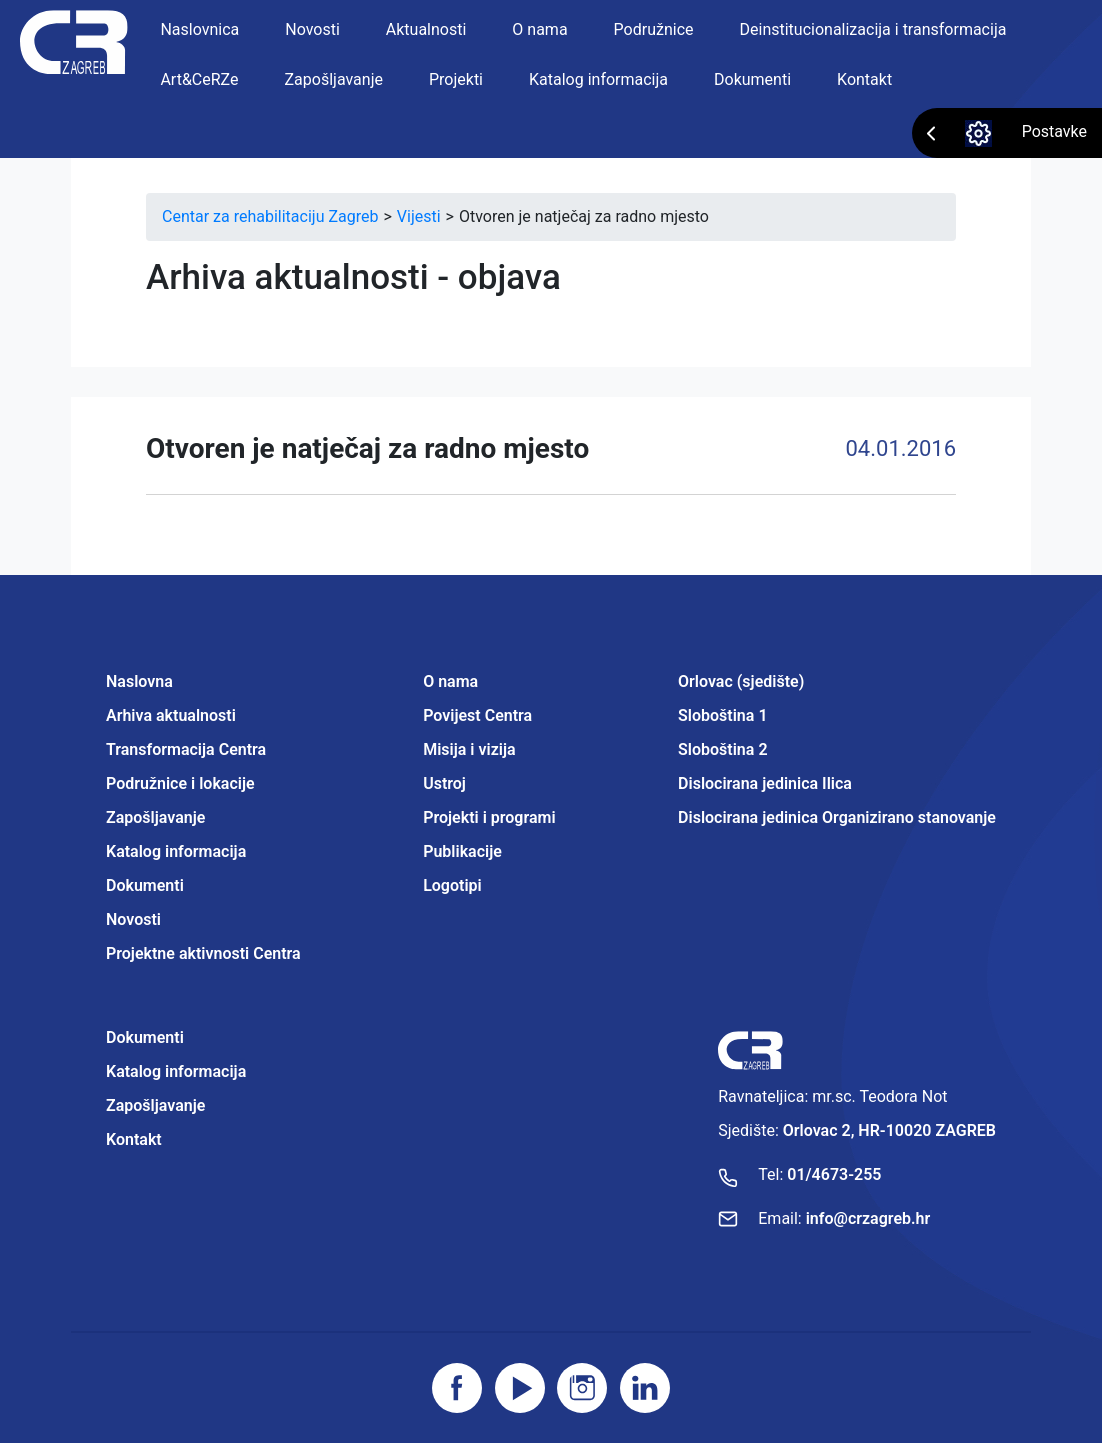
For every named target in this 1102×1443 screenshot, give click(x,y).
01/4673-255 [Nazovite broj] (834, 1174)
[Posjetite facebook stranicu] (457, 1388)
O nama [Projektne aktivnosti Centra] (450, 681)
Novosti (312, 29)
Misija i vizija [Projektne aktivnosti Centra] (469, 749)
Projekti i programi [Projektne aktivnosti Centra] (489, 817)
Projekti (456, 79)
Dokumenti (752, 79)
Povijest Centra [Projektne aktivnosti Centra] (477, 715)
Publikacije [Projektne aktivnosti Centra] (462, 851)
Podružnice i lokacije (180, 783)
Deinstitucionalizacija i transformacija (873, 29)
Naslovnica (199, 29)
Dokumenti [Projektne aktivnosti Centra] (145, 1037)
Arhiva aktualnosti (171, 715)
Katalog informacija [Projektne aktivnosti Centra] (176, 1071)
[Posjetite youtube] (520, 1388)
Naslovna (139, 681)
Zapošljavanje (334, 79)
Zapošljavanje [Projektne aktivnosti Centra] (155, 1105)
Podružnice (654, 29)
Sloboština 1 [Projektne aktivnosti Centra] (722, 715)
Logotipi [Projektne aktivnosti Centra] (452, 885)
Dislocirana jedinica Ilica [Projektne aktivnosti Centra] (765, 783)
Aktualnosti (426, 29)
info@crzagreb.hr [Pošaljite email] (868, 1218)
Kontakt (864, 79)
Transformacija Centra (186, 749)
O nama (539, 29)
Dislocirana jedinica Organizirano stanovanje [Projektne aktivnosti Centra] (837, 817)
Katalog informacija (598, 79)
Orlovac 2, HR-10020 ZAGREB (889, 1130)
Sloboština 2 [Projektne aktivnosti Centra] (722, 749)
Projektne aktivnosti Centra (203, 953)
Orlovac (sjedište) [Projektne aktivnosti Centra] (741, 681)
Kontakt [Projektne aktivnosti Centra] (134, 1139)
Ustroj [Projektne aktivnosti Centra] (444, 783)
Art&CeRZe (199, 79)
